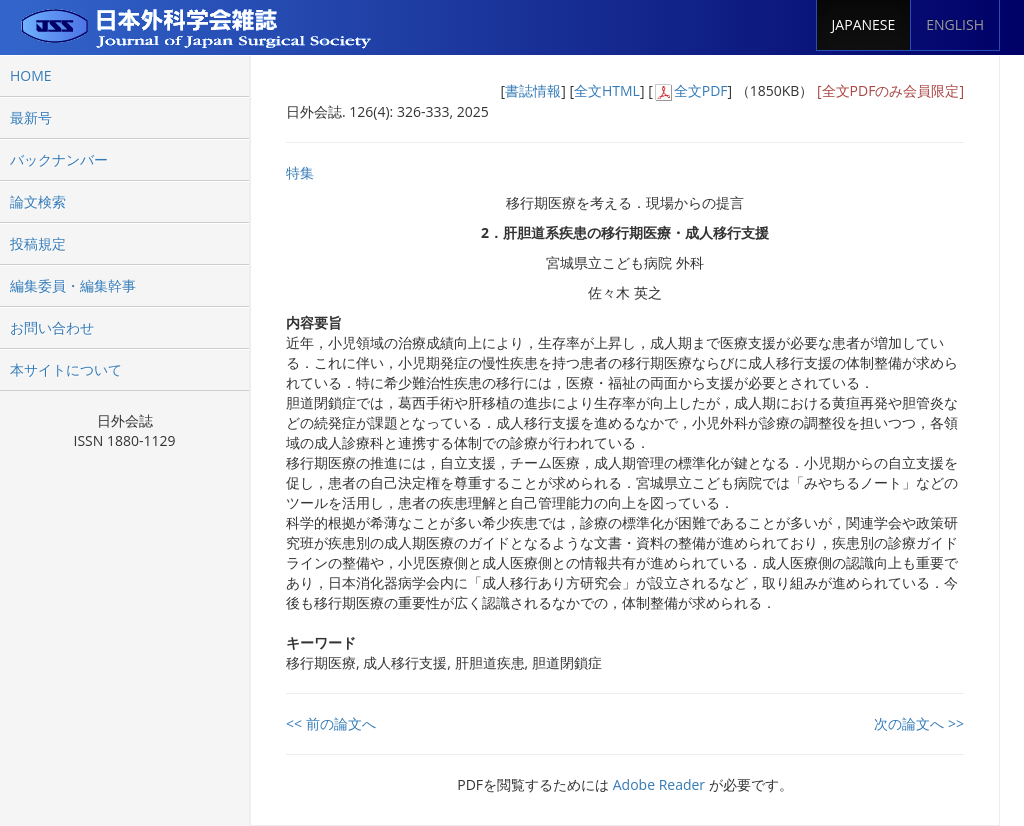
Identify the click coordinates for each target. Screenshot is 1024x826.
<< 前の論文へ (331, 723)
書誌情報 (533, 90)
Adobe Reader (659, 784)
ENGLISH (955, 24)
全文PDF (701, 90)
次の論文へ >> (919, 723)
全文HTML (607, 90)
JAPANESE (864, 24)
